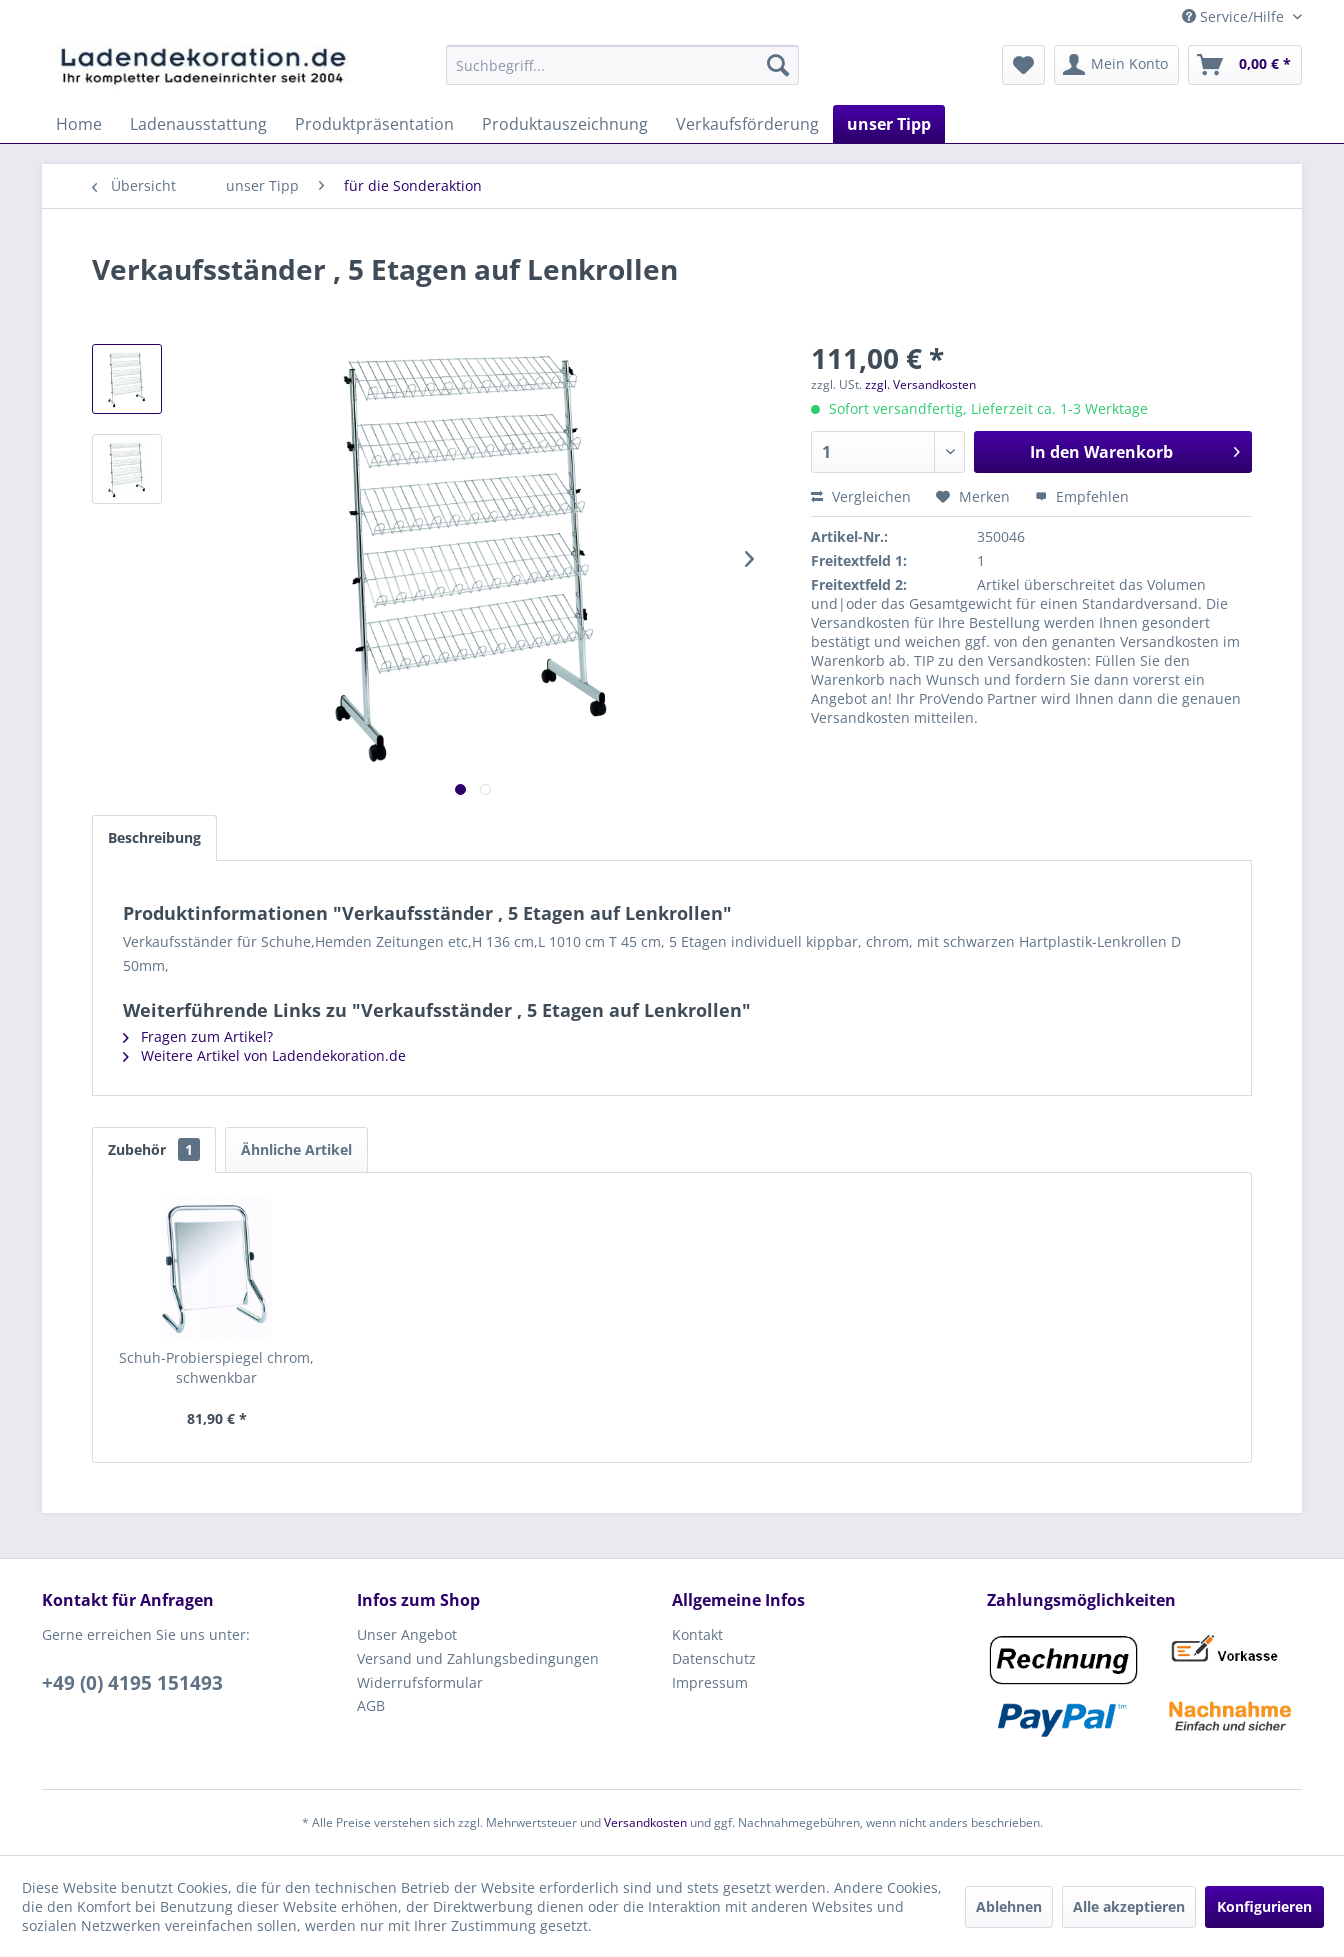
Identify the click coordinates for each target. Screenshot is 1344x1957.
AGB (371, 1705)
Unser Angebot (407, 1634)
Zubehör (154, 1149)
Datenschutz (714, 1658)
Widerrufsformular (420, 1682)
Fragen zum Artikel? (198, 1036)
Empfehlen (1082, 496)
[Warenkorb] (1245, 65)
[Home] (79, 124)
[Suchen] (778, 65)
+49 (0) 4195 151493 (132, 1683)
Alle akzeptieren (1129, 1906)
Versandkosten (645, 1822)
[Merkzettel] (1023, 65)
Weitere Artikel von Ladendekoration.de (264, 1055)
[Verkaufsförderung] (747, 124)
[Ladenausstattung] (198, 124)
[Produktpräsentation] (374, 124)
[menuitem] (622, 65)
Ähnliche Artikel (296, 1149)
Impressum (710, 1682)
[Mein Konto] (1116, 65)
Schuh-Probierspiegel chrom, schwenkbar (216, 1367)
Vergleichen (861, 496)
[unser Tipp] (889, 124)
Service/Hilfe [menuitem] (1235, 16)
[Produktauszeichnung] (565, 124)
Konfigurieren (1264, 1906)
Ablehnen (1009, 1906)
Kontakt (697, 1634)
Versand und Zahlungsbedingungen (478, 1658)
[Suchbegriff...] (622, 65)
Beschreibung (154, 837)
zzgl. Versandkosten (920, 384)
